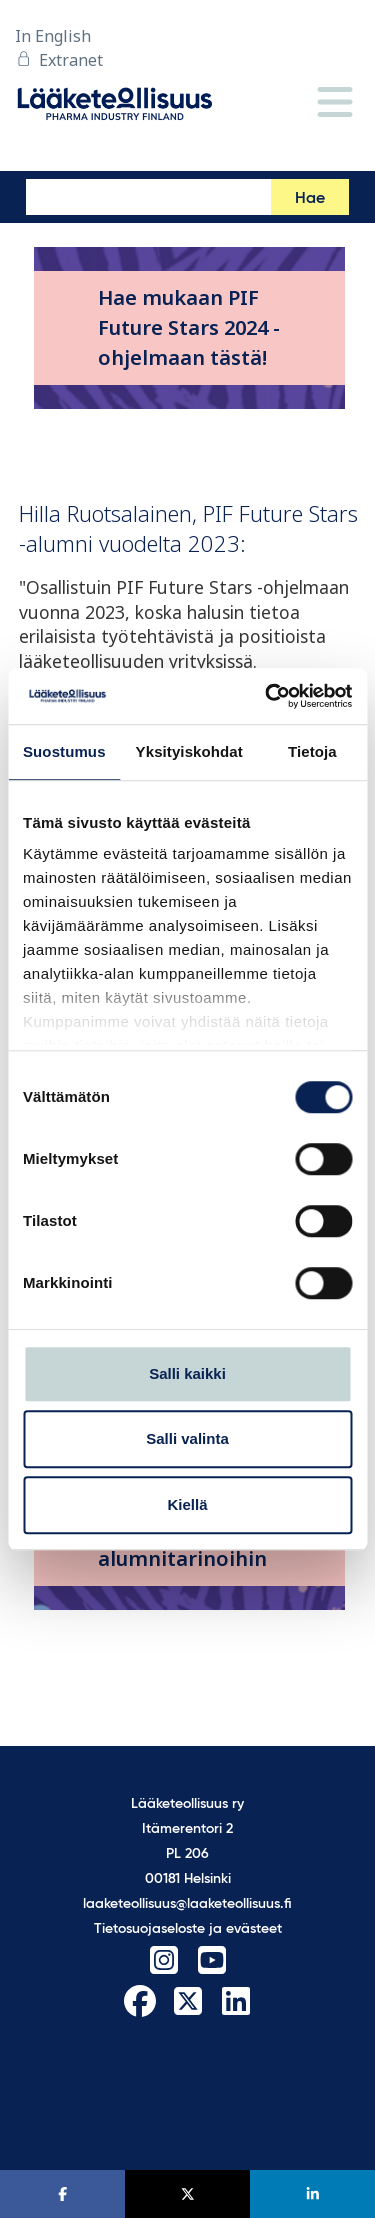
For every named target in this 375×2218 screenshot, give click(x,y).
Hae (310, 199)
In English (53, 36)
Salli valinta (187, 1438)
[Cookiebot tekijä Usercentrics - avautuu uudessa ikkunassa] (267, 696)
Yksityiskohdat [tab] (189, 751)
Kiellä (187, 1504)
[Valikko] (335, 103)
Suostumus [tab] (64, 751)
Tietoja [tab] (312, 751)
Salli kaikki (187, 1373)
